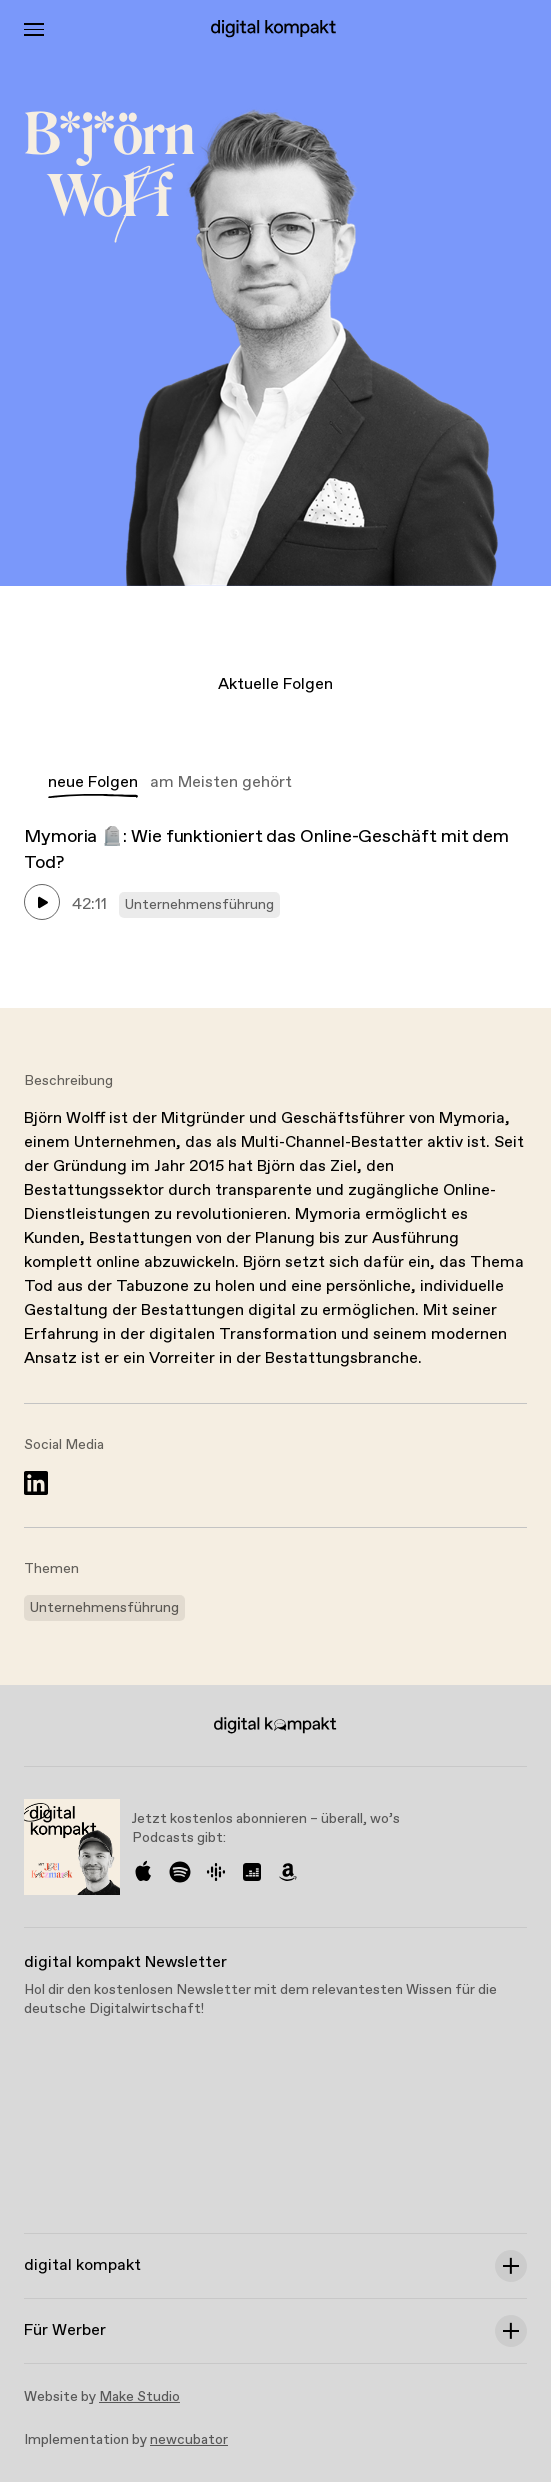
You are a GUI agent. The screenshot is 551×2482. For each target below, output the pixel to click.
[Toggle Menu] (34, 29)
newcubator (189, 2440)
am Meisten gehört (221, 782)
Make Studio (139, 2397)
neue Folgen (93, 782)
